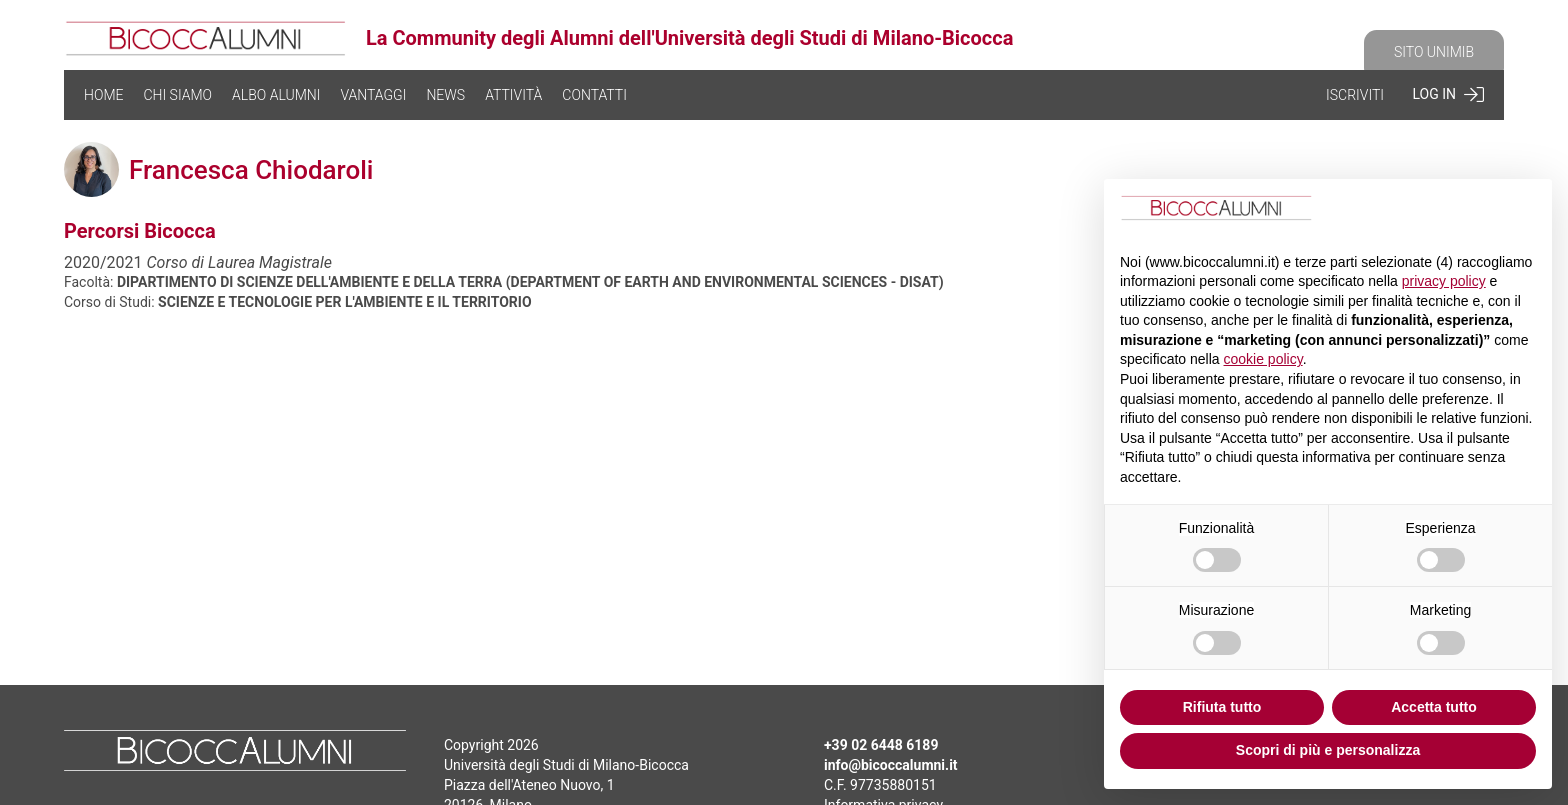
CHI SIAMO (177, 95)
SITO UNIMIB (1434, 52)
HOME (103, 95)
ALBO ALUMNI (276, 95)
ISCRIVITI (1355, 95)
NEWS (445, 95)
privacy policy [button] (1444, 281)
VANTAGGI (373, 95)
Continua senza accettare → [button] (1436, 210)
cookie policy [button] (1263, 359)
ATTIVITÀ (513, 95)
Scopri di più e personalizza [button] (1328, 750)
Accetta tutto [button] (1434, 707)
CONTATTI (594, 95)
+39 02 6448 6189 (881, 745)
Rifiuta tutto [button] (1222, 707)
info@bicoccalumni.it (891, 765)
